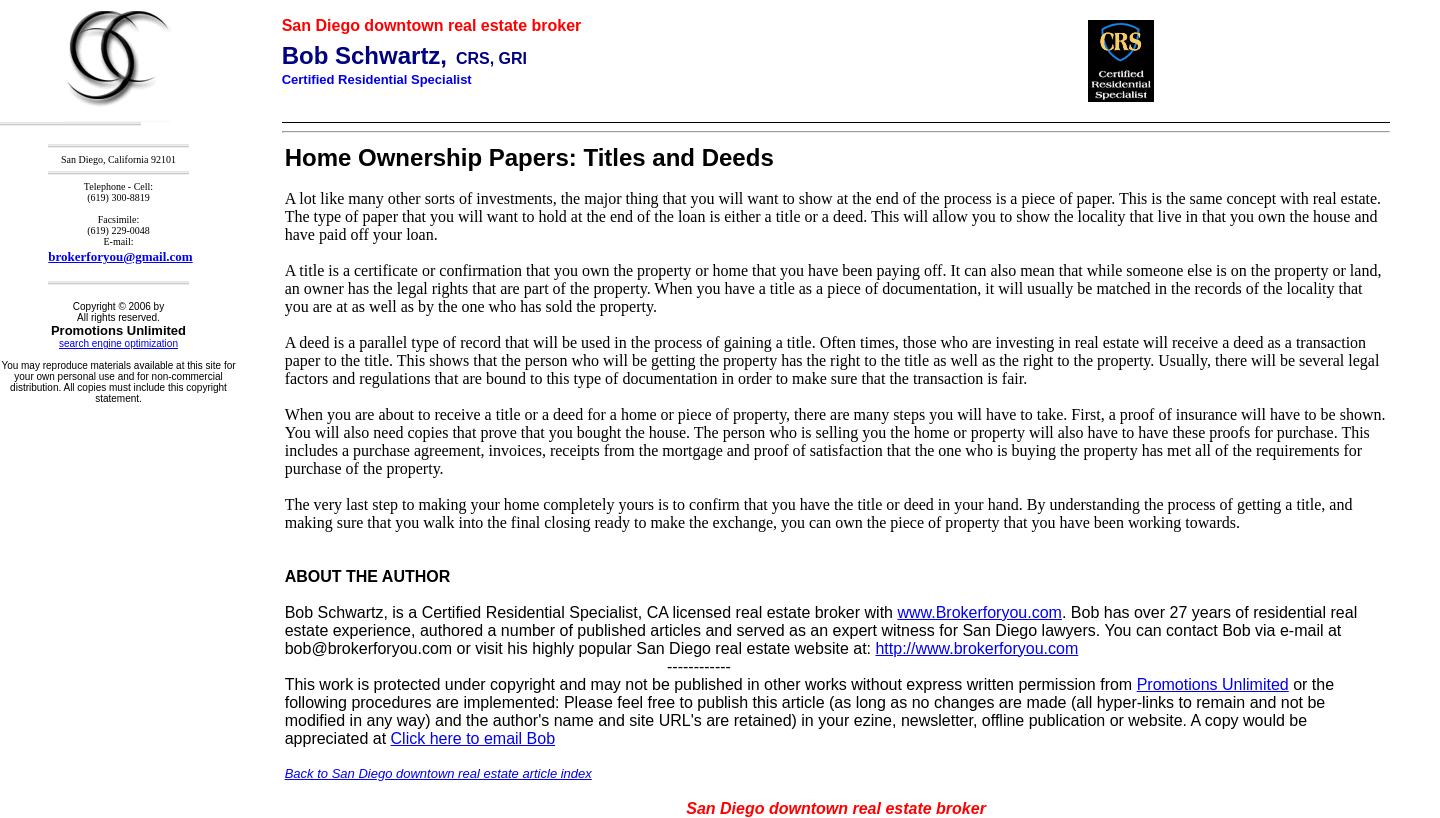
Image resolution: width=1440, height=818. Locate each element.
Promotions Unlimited (1213, 684)
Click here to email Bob (473, 738)
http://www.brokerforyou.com (976, 648)
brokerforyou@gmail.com (120, 256)
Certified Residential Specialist (377, 79)
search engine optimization (118, 343)
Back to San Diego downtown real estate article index (438, 773)
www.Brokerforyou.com (979, 612)
